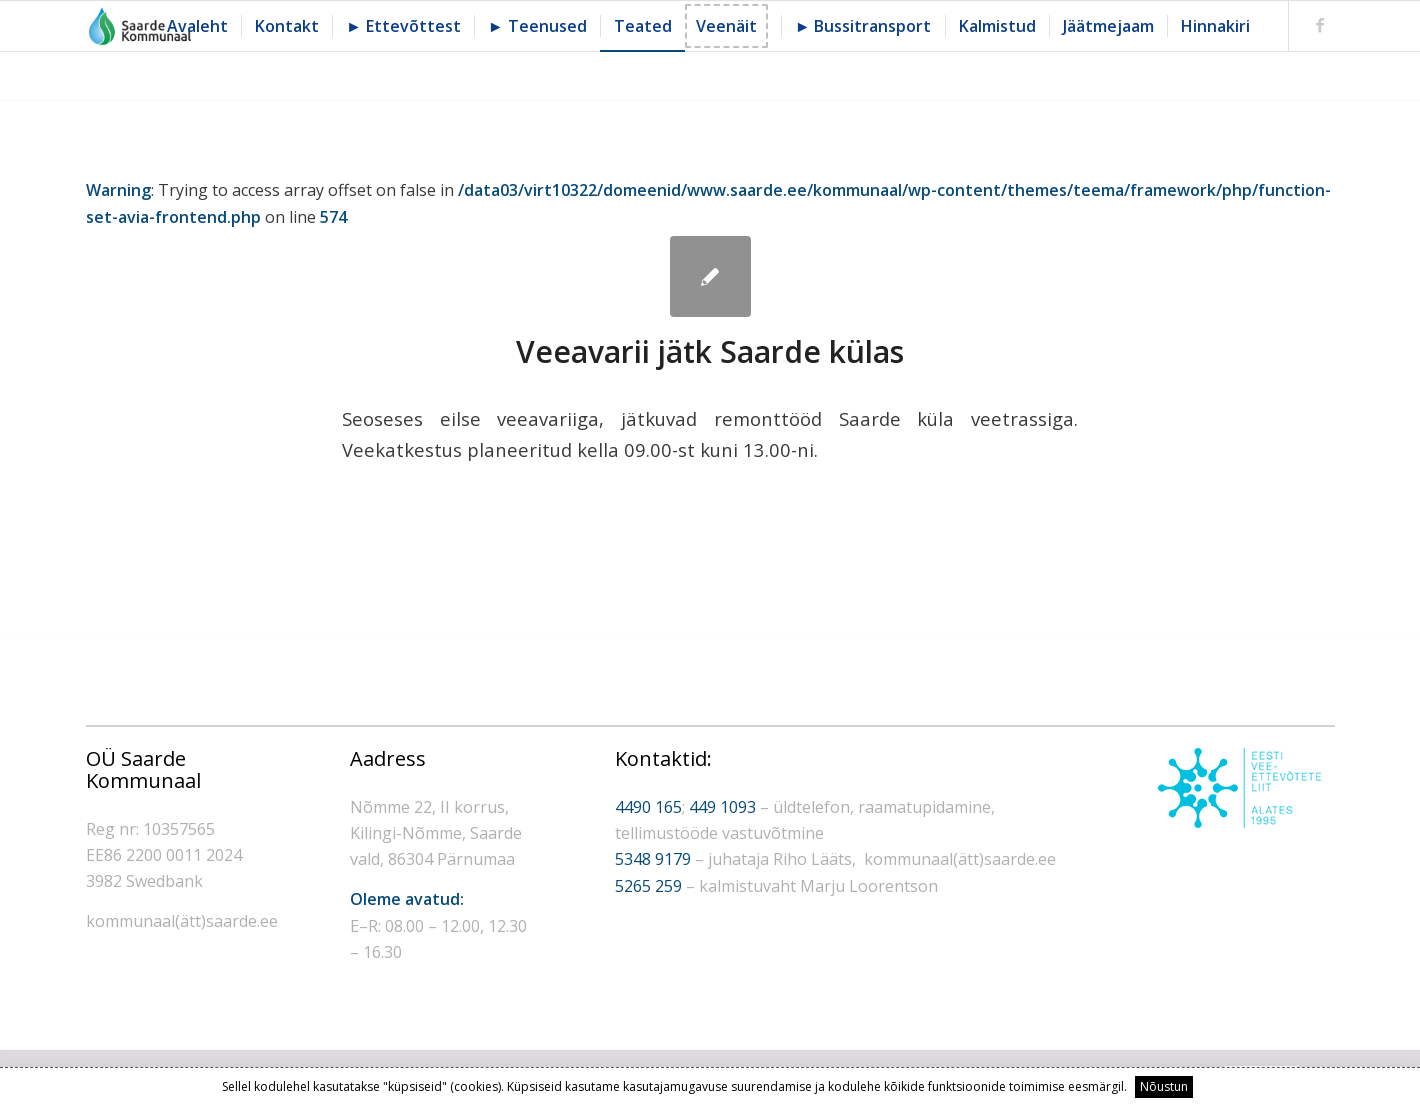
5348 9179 (653, 859)
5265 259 (648, 886)
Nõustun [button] (1164, 1086)
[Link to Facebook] (1320, 25)
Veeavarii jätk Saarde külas (710, 351)
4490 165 (648, 807)
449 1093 (722, 807)
